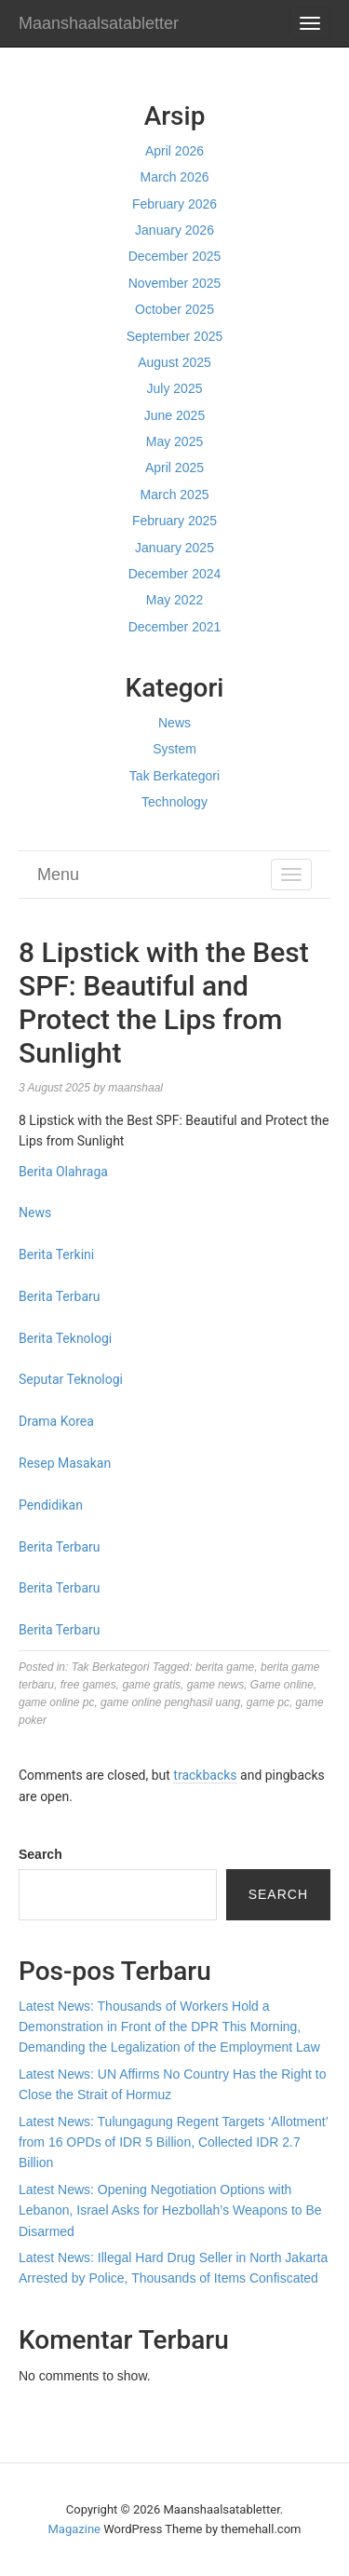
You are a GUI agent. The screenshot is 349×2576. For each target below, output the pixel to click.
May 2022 (174, 599)
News (174, 722)
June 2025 (174, 415)
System (174, 748)
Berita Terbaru (59, 1296)
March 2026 (175, 176)
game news (215, 1684)
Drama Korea (56, 1421)
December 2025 (174, 256)
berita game (224, 1667)
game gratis (151, 1684)
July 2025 (175, 388)
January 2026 (174, 230)
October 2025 (174, 309)
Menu (58, 874)
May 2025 (174, 441)
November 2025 (174, 283)
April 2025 (174, 467)
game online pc (56, 1702)
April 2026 (174, 150)
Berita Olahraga (63, 1171)
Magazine (74, 2529)
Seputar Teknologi (71, 1379)
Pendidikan (51, 1505)
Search (40, 1854)
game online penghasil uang (170, 1702)
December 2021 (174, 626)
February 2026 (174, 204)
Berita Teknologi (65, 1338)
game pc (268, 1702)
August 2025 (174, 362)
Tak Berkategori (174, 775)
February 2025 (174, 520)
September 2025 (175, 336)
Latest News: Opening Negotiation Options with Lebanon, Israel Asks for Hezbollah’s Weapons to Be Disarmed (170, 2210)
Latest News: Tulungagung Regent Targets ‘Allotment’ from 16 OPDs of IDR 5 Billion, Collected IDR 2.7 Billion (173, 2142)
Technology (174, 801)
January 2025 (174, 547)
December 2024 (174, 573)
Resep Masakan (65, 1463)
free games (88, 1684)
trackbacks (204, 1775)
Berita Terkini (56, 1254)
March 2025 (175, 494)
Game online (282, 1684)
